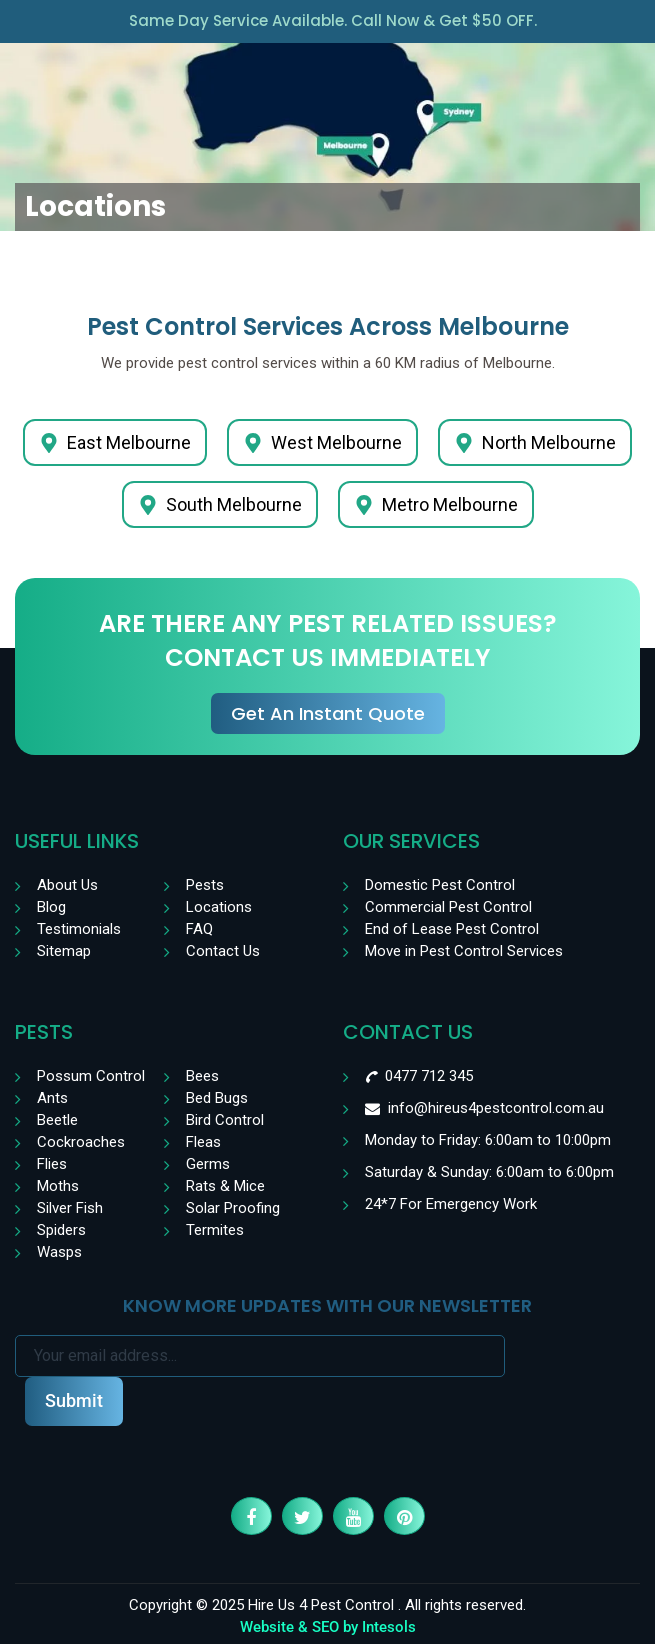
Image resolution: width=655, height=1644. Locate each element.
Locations (219, 907)
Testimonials (79, 929)
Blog (51, 907)
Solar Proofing (233, 1208)
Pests (205, 885)
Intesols (389, 1627)
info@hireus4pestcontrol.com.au (496, 1108)
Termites (215, 1230)
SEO (325, 1627)
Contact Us (223, 951)
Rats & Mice (225, 1186)
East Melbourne (115, 442)
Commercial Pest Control (448, 907)
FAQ (199, 929)
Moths (58, 1186)
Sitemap (64, 951)
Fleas (203, 1142)
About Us (67, 885)
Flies (52, 1164)
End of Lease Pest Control (452, 929)
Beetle (57, 1120)
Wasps (59, 1252)
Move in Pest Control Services (464, 951)
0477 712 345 (429, 1076)
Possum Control (91, 1076)
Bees (202, 1076)
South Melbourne (220, 504)
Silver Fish (70, 1208)
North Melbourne (535, 442)
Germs (208, 1164)
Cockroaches (81, 1142)
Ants (52, 1098)
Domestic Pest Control (440, 885)
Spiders (61, 1230)
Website (267, 1627)
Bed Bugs (217, 1098)
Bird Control (225, 1120)
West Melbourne (322, 442)
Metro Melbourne (436, 504)
